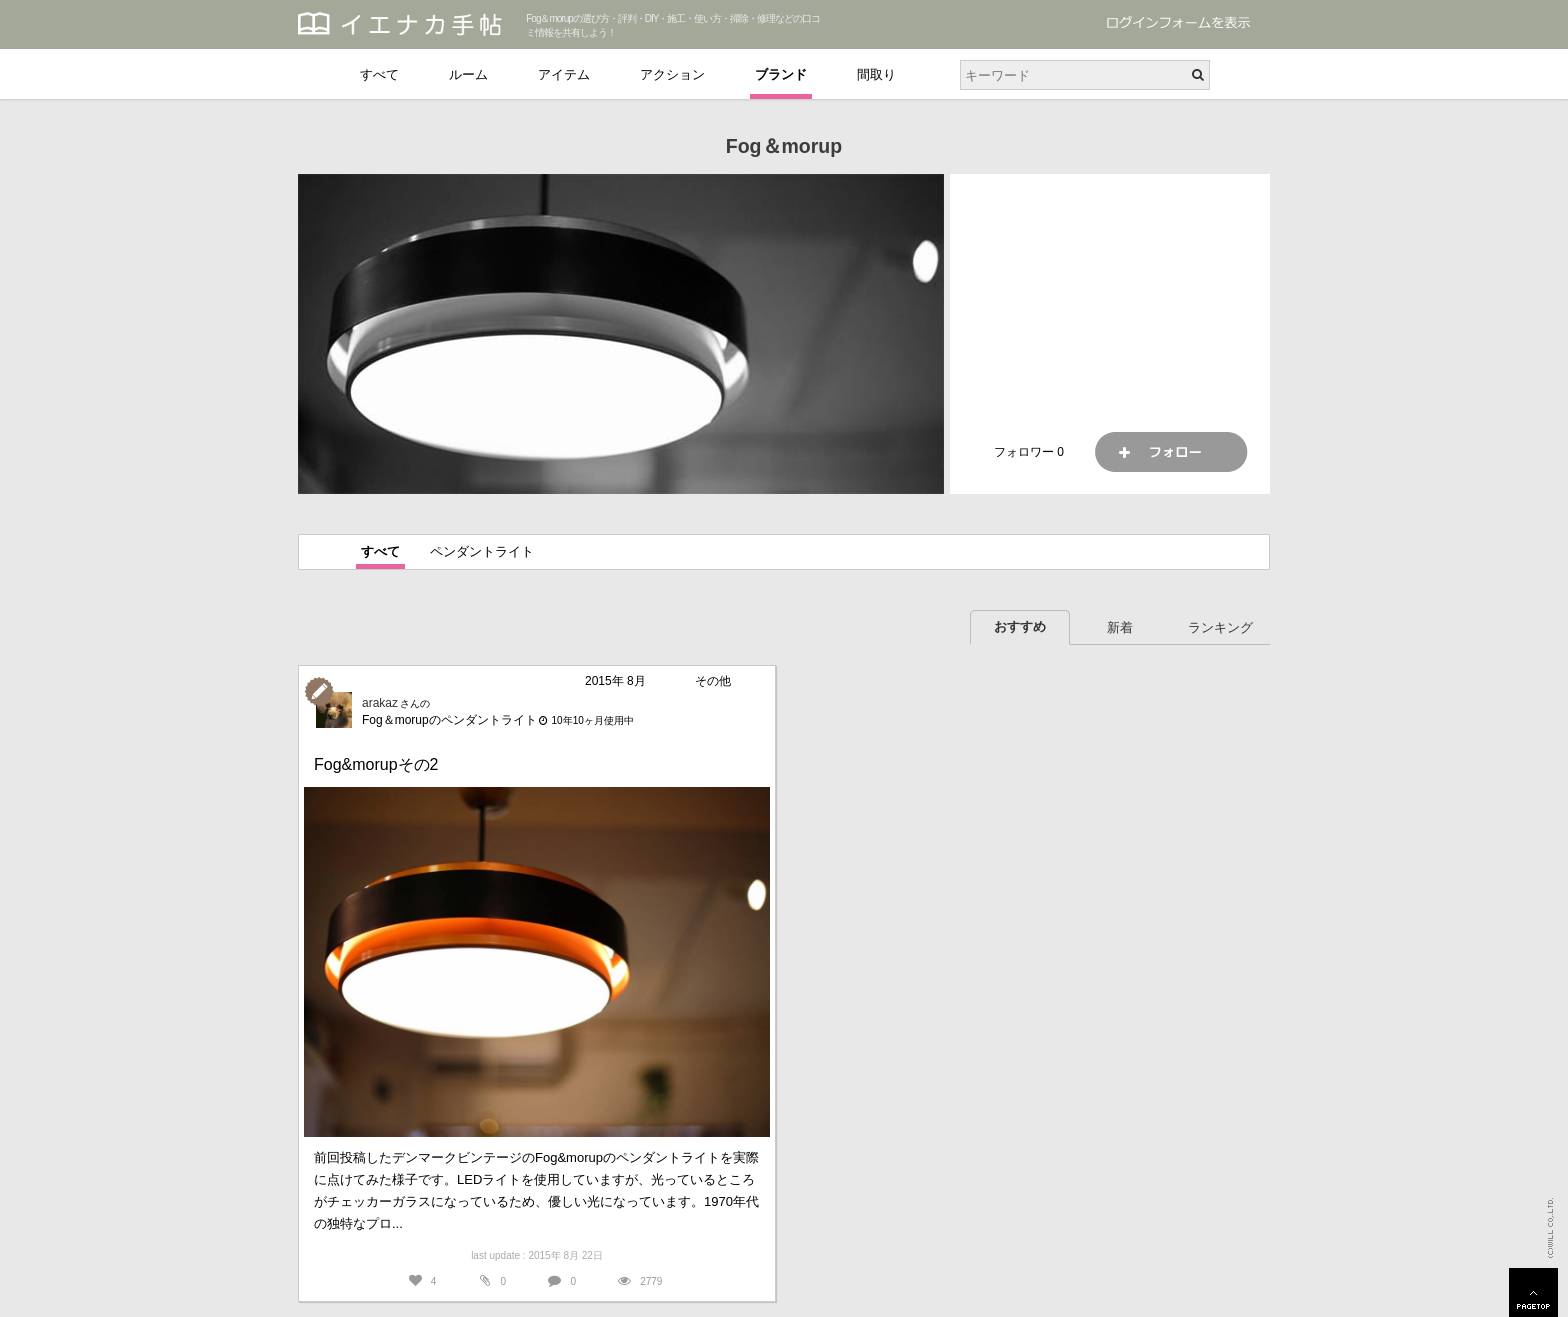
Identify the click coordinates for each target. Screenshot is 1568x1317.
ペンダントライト (482, 551)
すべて (379, 74)
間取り (876, 74)
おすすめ (1020, 626)
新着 (1120, 627)
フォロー (1171, 452)
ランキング (1220, 627)
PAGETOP (1533, 1292)
